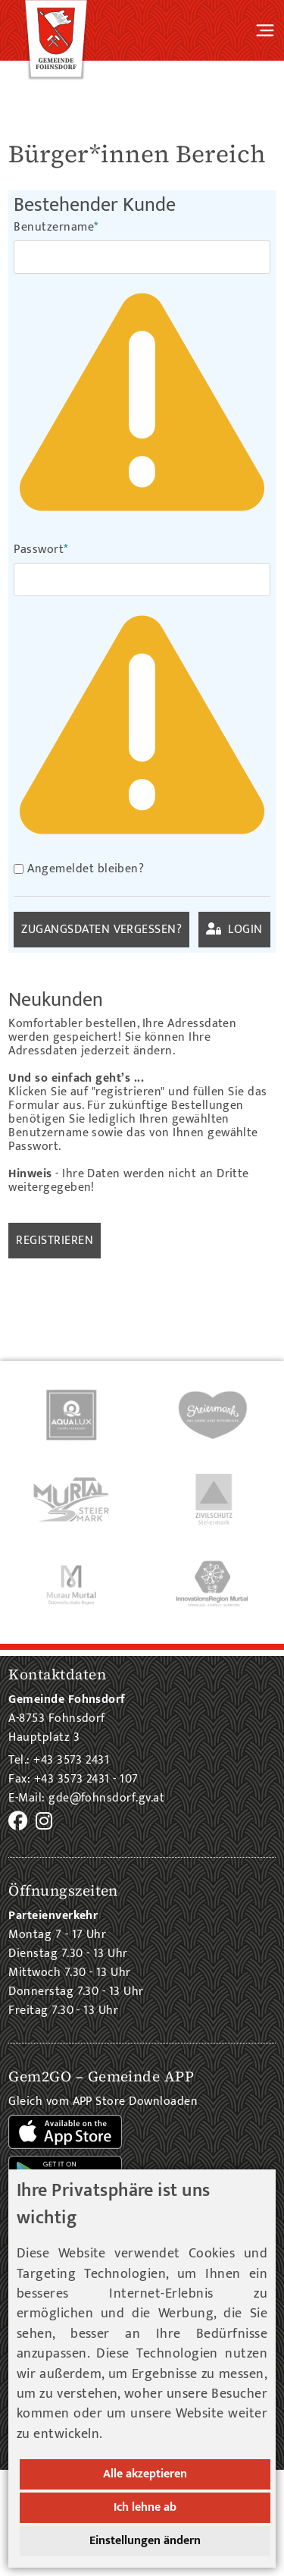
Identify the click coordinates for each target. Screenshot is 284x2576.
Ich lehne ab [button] (145, 2507)
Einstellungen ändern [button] (145, 2540)
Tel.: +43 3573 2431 (58, 1760)
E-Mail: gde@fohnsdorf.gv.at (86, 1798)
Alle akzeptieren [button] (145, 2474)
